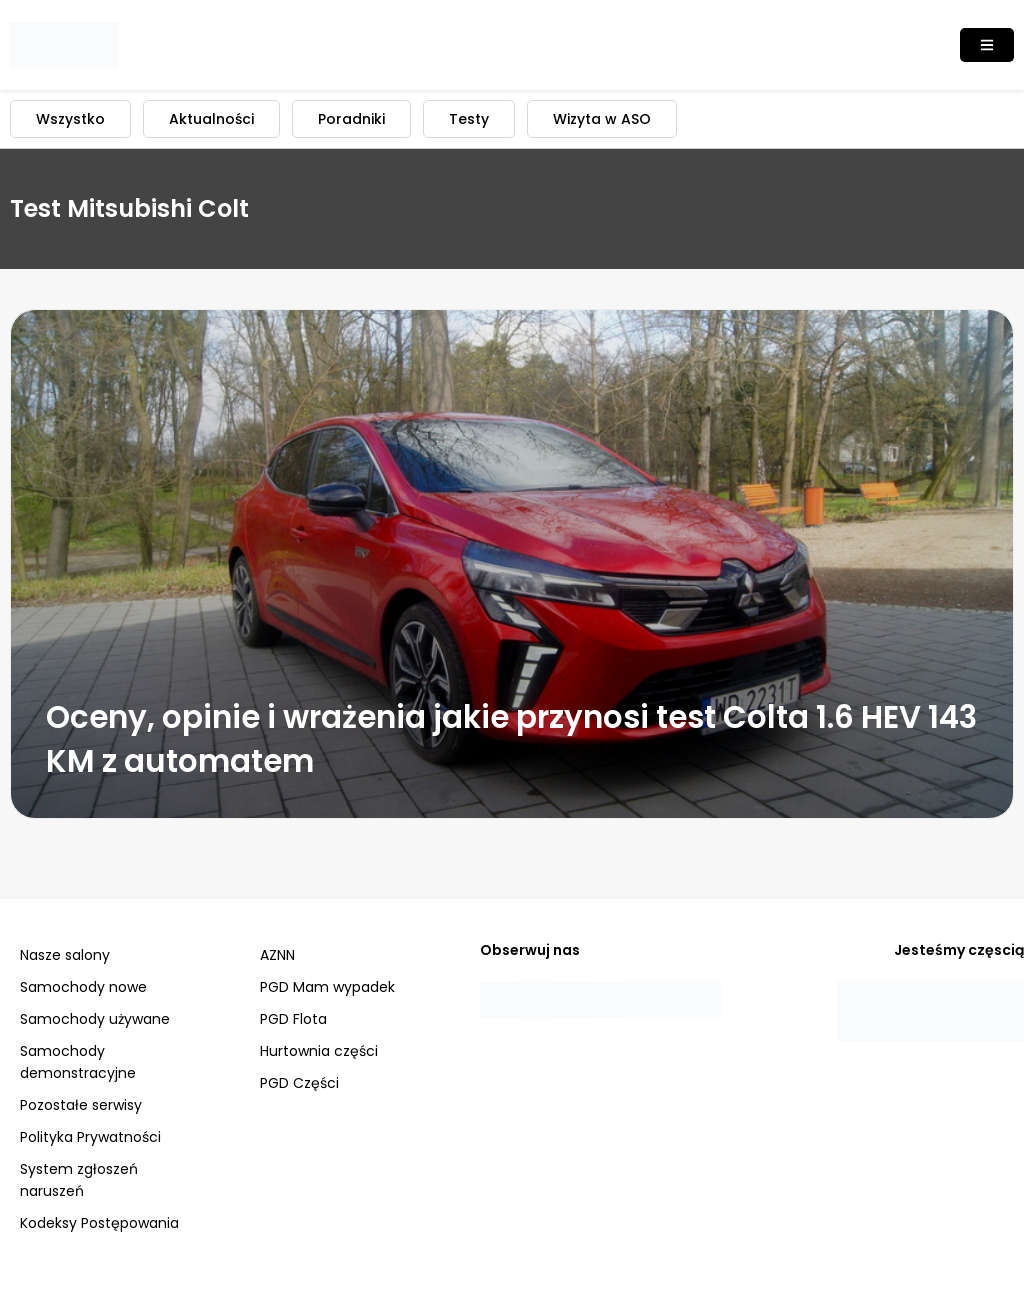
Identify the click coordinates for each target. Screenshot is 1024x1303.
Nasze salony (65, 955)
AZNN (277, 955)
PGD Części (299, 1083)
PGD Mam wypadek (327, 987)
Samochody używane (95, 1019)
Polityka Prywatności (90, 1137)
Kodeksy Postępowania (99, 1223)
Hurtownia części (319, 1051)
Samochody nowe (83, 987)
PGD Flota (293, 1019)
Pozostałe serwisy (81, 1105)
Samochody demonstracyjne (78, 1062)
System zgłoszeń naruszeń (79, 1180)
